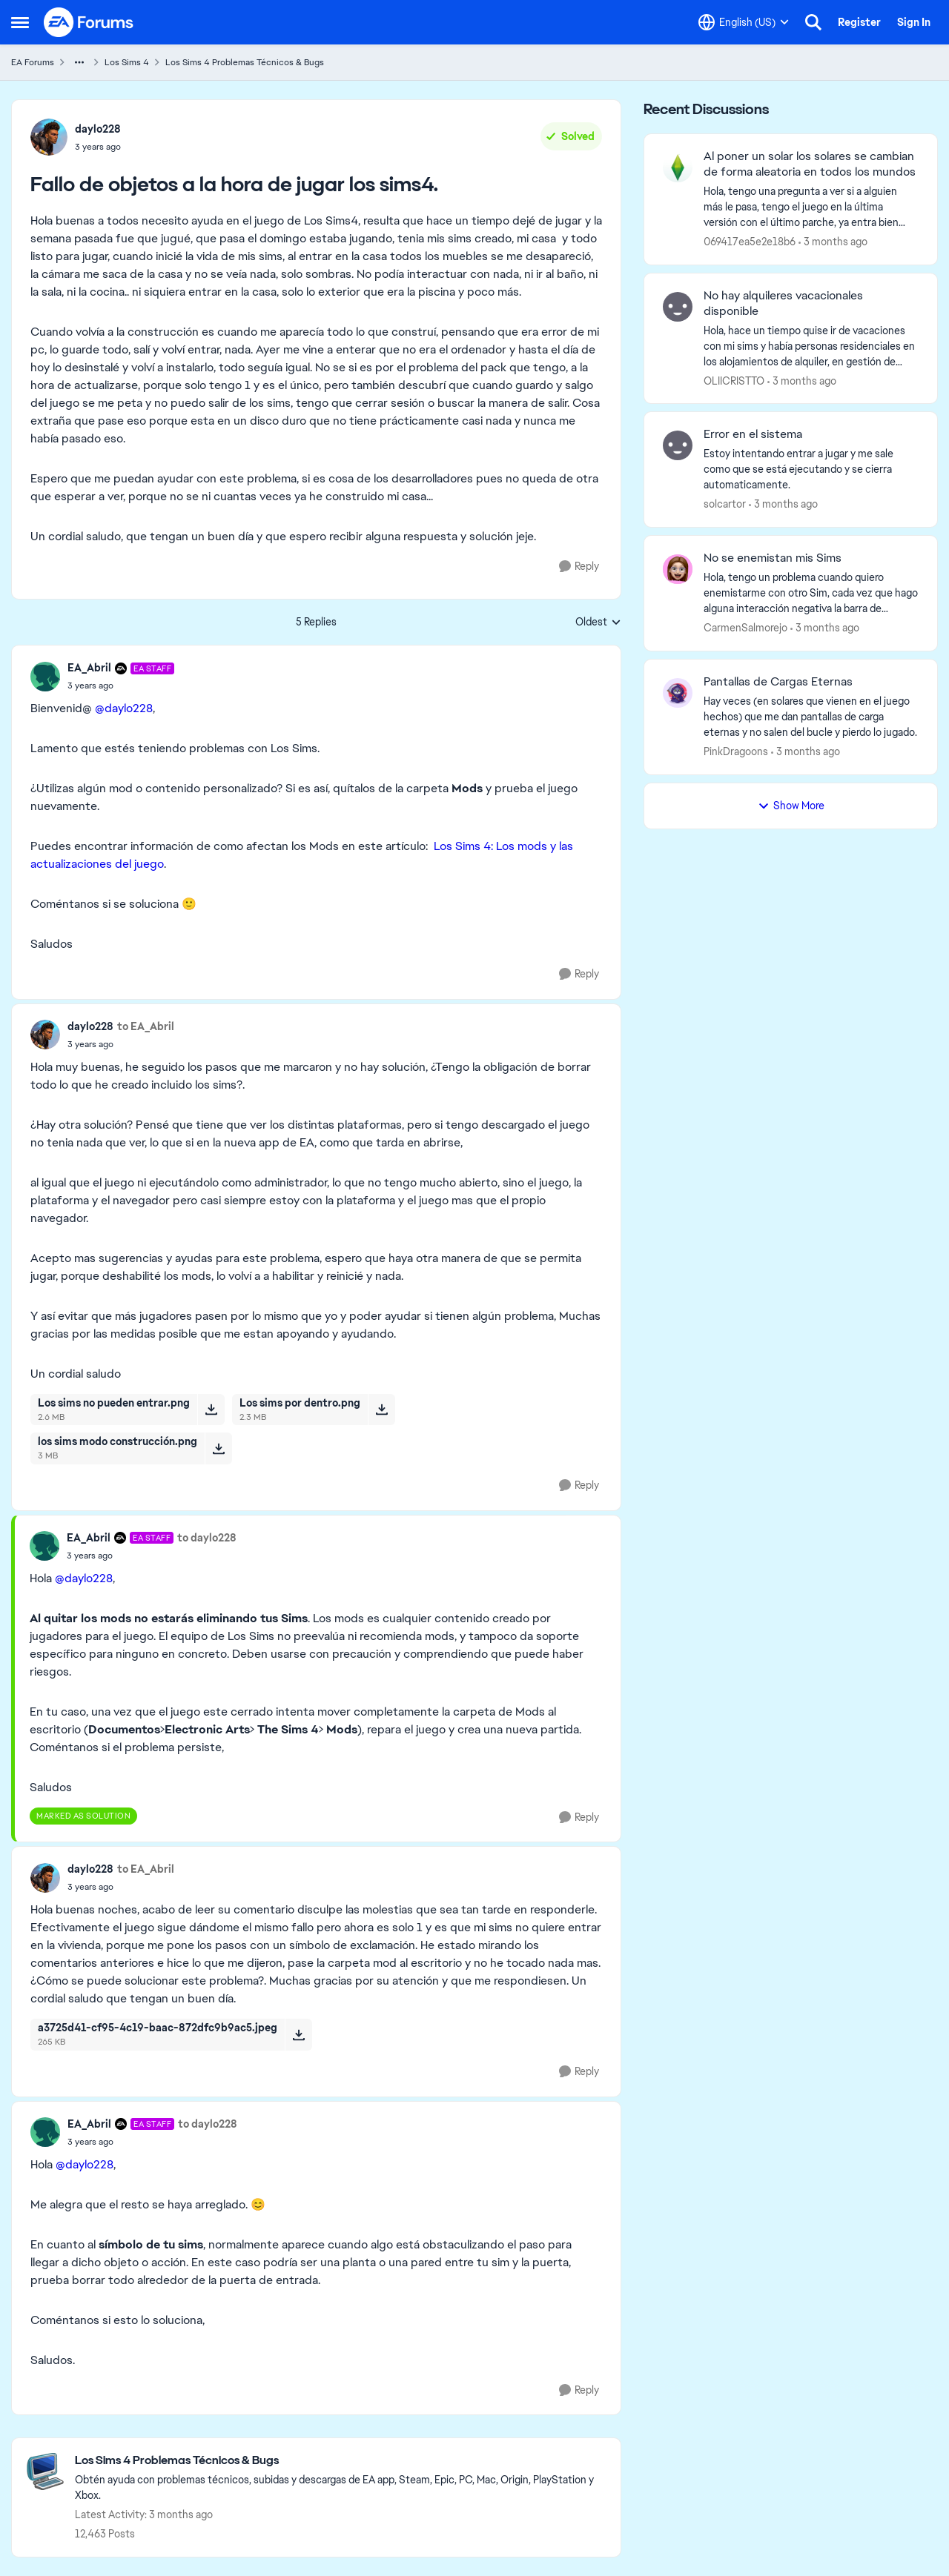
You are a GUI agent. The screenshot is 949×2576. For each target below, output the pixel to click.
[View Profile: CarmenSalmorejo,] (677, 569)
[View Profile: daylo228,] (48, 137)
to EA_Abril (145, 1026)
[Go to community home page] (89, 22)
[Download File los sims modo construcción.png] (218, 1448)
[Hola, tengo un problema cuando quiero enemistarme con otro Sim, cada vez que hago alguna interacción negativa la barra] (811, 593)
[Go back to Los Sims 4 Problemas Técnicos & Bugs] (340, 2461)
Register (859, 22)
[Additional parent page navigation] (79, 62)
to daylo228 (207, 1537)
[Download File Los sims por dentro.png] (381, 1409)
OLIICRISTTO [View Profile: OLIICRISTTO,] (734, 380)
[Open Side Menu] (20, 22)
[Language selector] (744, 22)
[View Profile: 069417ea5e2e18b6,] (677, 167)
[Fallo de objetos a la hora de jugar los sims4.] (120, 685)
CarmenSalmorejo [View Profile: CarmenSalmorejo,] (745, 627)
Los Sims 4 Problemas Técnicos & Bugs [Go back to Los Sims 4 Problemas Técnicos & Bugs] (244, 62)
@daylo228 (124, 708)
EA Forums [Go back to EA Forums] (32, 62)
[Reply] (579, 567)
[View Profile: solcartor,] (677, 445)
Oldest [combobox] (598, 622)
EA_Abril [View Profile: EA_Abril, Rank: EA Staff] (89, 667)
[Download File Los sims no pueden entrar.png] (211, 1409)
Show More (791, 805)
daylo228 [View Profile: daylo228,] (98, 129)
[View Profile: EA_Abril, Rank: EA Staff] (45, 676)
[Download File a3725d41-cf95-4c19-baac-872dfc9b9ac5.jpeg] (298, 2034)
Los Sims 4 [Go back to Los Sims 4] (127, 62)
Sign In (913, 22)
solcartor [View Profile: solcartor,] (725, 504)
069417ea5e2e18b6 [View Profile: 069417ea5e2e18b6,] (750, 241)
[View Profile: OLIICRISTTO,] (677, 307)
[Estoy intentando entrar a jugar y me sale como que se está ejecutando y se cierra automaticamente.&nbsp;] (811, 469)
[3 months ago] (832, 242)
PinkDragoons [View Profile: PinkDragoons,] (736, 751)
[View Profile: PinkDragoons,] (677, 693)
